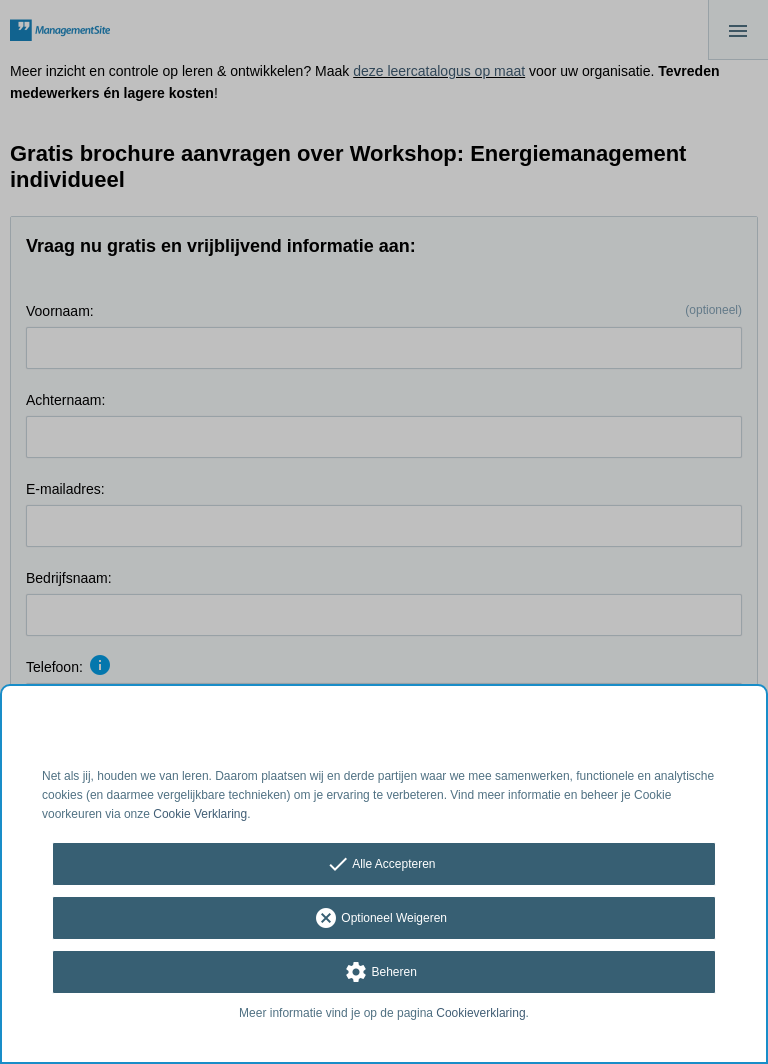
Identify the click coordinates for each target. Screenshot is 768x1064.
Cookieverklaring (480, 1013)
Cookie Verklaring (200, 814)
